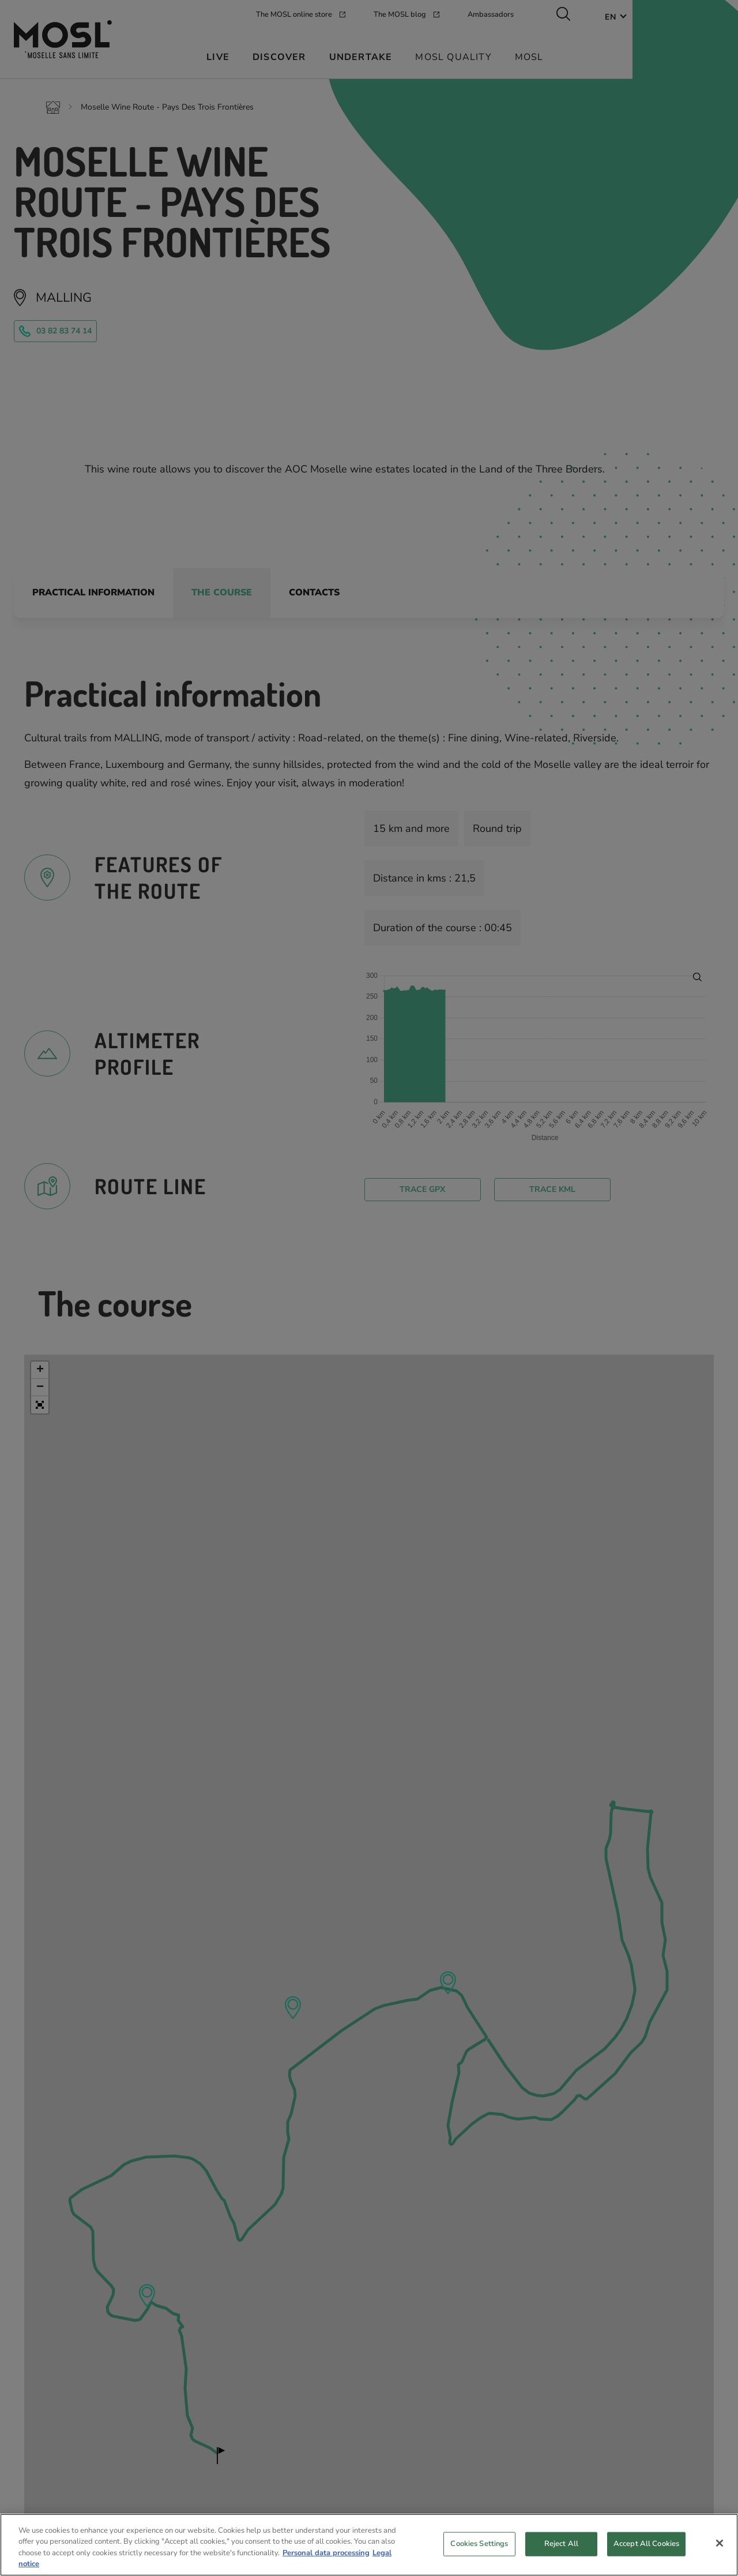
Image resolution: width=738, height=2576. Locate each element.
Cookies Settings (479, 2548)
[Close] (719, 2547)
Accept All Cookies (646, 2548)
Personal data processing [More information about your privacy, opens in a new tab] (326, 2557)
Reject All (561, 2548)
